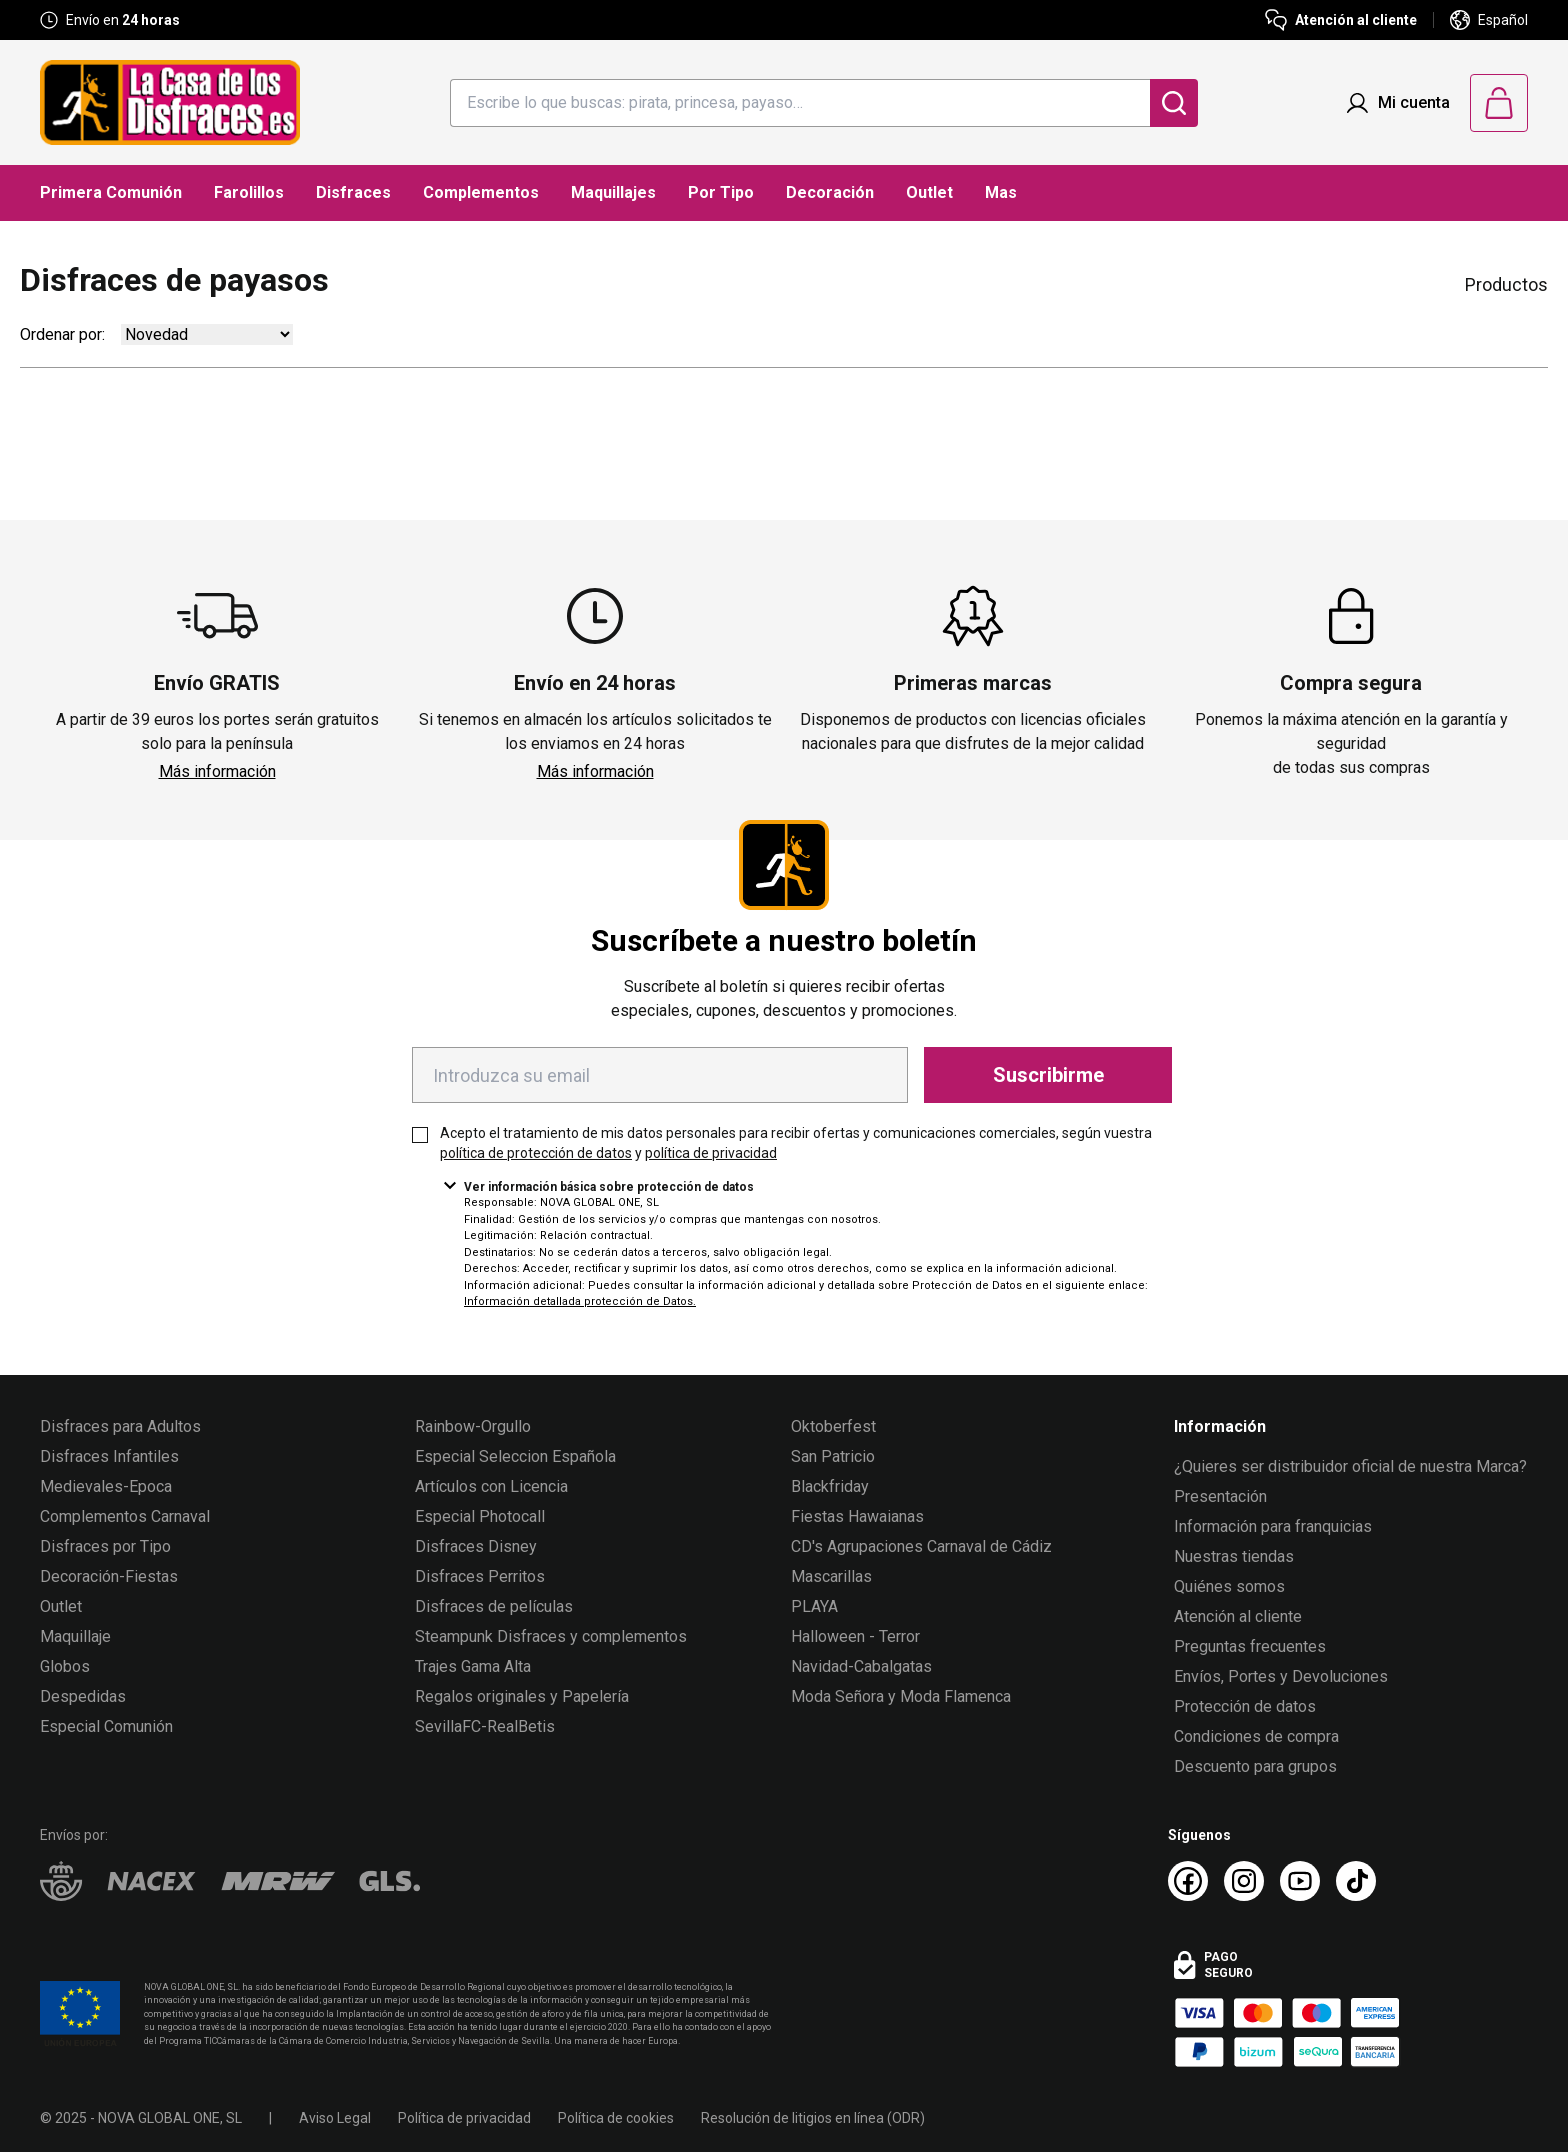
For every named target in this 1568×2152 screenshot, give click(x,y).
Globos (65, 1666)
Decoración (830, 192)
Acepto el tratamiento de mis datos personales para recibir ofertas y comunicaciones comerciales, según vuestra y (796, 1143)
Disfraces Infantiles (109, 1456)
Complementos (481, 192)
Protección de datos (1245, 1706)
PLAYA (814, 1606)
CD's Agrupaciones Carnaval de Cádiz (921, 1546)
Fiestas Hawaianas (857, 1516)
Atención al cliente (1238, 1616)
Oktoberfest (833, 1426)
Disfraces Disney (476, 1546)
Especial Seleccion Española (515, 1456)
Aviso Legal (335, 2118)
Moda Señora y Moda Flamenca (901, 1696)
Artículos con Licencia (491, 1486)
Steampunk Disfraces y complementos (551, 1636)
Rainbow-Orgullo (473, 1426)
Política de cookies (616, 2118)
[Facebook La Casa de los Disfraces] (1188, 1881)
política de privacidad (711, 1153)
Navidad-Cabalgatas (861, 1666)
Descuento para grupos (1255, 1766)
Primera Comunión (111, 192)
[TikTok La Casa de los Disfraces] (1356, 1881)
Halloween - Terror (855, 1636)
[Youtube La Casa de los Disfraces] (1300, 1881)
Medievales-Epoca (106, 1486)
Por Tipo (721, 192)
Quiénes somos (1229, 1586)
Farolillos (249, 192)
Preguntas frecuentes (1250, 1646)
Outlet (929, 192)
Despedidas (83, 1696)
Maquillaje (75, 1636)
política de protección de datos (536, 1153)
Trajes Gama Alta (473, 1666)
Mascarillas (831, 1576)
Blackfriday (830, 1486)
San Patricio (833, 1456)
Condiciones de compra (1256, 1736)
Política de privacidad (464, 2118)
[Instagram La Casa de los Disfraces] (1244, 1881)
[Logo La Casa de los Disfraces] (170, 102)
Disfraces (353, 192)
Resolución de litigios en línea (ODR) (813, 2118)
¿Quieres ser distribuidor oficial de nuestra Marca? (1350, 1466)
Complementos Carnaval (125, 1516)
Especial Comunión (106, 1726)
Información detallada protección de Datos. (580, 1301)
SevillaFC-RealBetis (485, 1726)
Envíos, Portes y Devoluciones (1281, 1676)
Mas (1001, 192)
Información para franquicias (1273, 1526)
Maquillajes (613, 192)
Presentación (1220, 1496)
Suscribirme (1048, 1075)
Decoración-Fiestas (109, 1576)
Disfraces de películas (494, 1606)
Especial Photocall (480, 1516)
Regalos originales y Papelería (522, 1696)
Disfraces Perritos (480, 1576)
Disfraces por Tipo (105, 1546)
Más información (217, 771)
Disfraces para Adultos (120, 1426)
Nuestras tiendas (1234, 1556)
